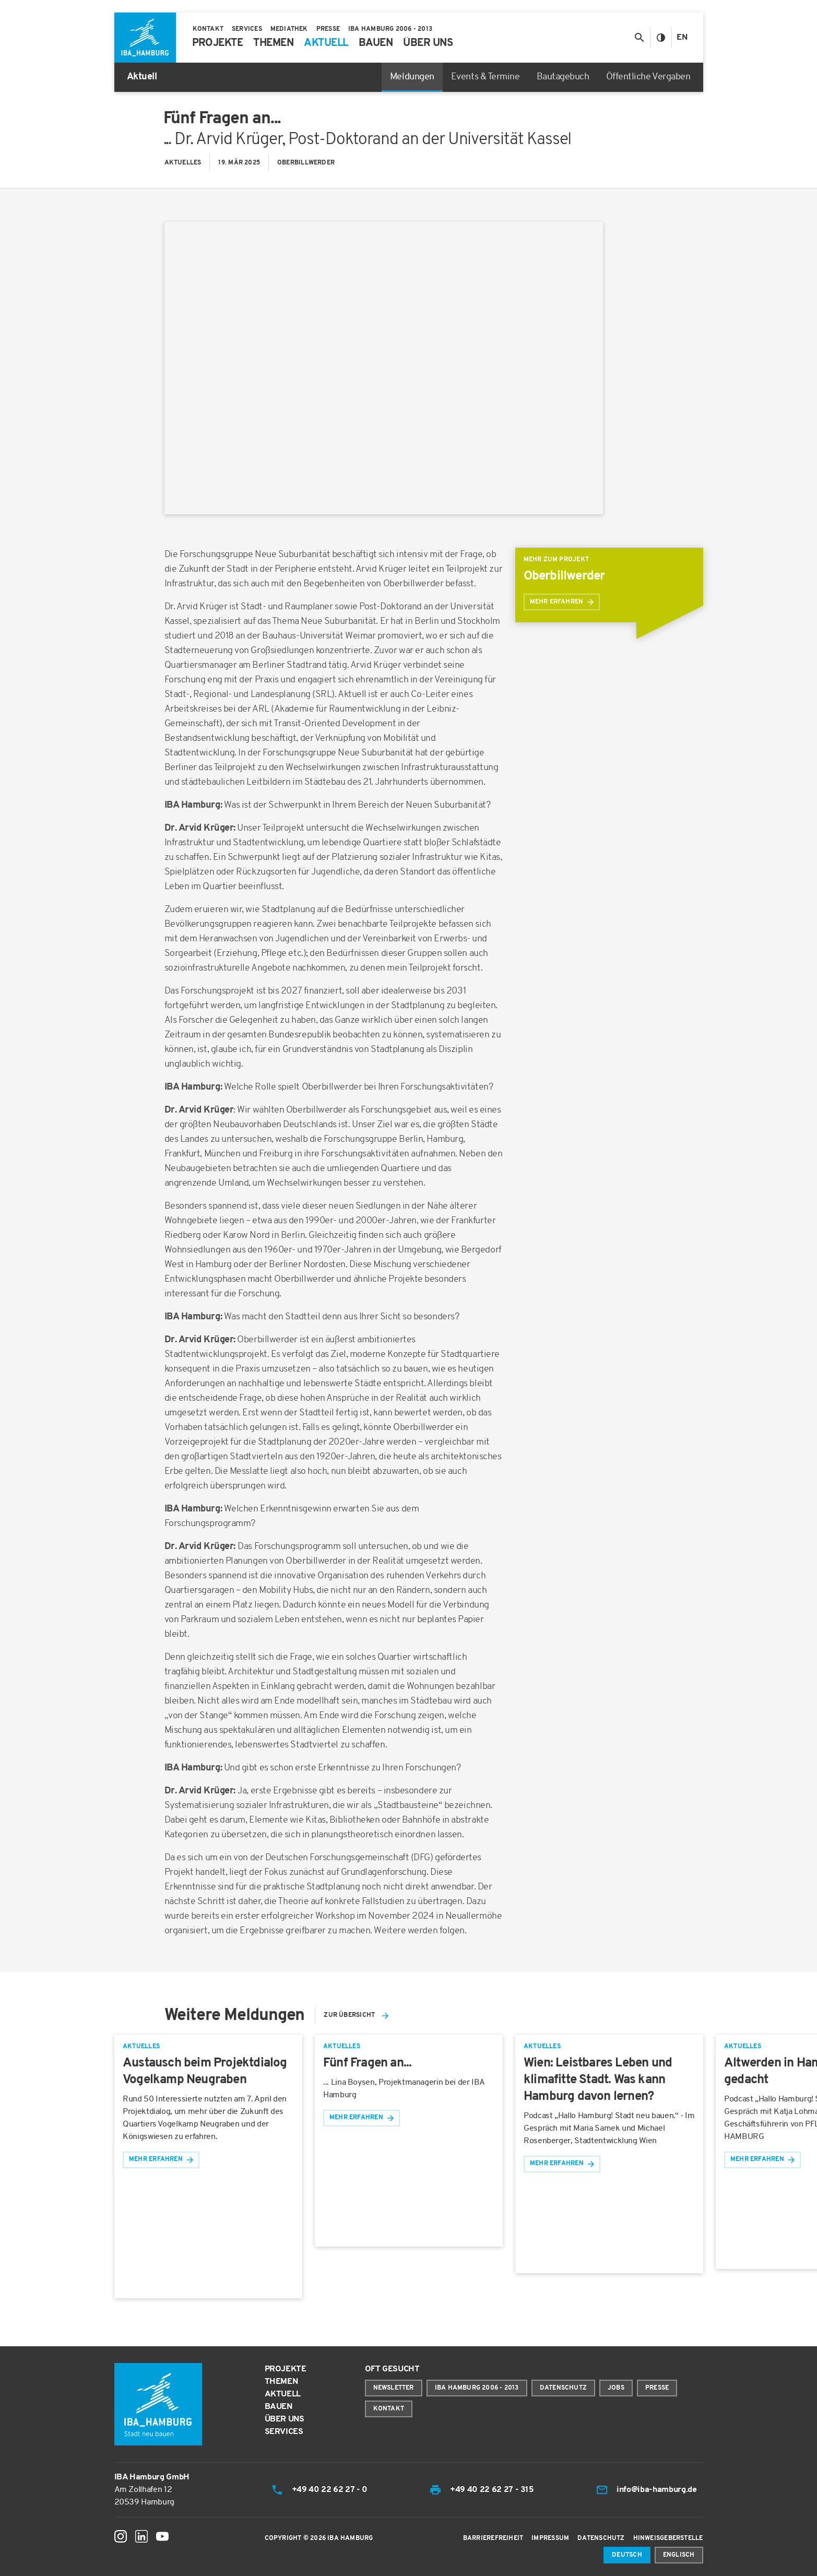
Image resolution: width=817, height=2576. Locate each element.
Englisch (679, 2555)
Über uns (284, 2419)
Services (284, 2432)
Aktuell (283, 2394)
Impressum (550, 2538)
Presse (657, 2388)
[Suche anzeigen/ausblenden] (639, 37)
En (682, 37)
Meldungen (412, 77)
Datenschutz (563, 2388)
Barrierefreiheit (493, 2538)
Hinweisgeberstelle (668, 2538)
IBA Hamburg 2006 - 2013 (477, 2388)
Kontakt (389, 2409)
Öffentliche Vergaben (648, 77)
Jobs (616, 2388)
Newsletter (393, 2388)
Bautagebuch (563, 77)
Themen (281, 2382)
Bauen (278, 2407)
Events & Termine (485, 77)
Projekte (285, 2369)
